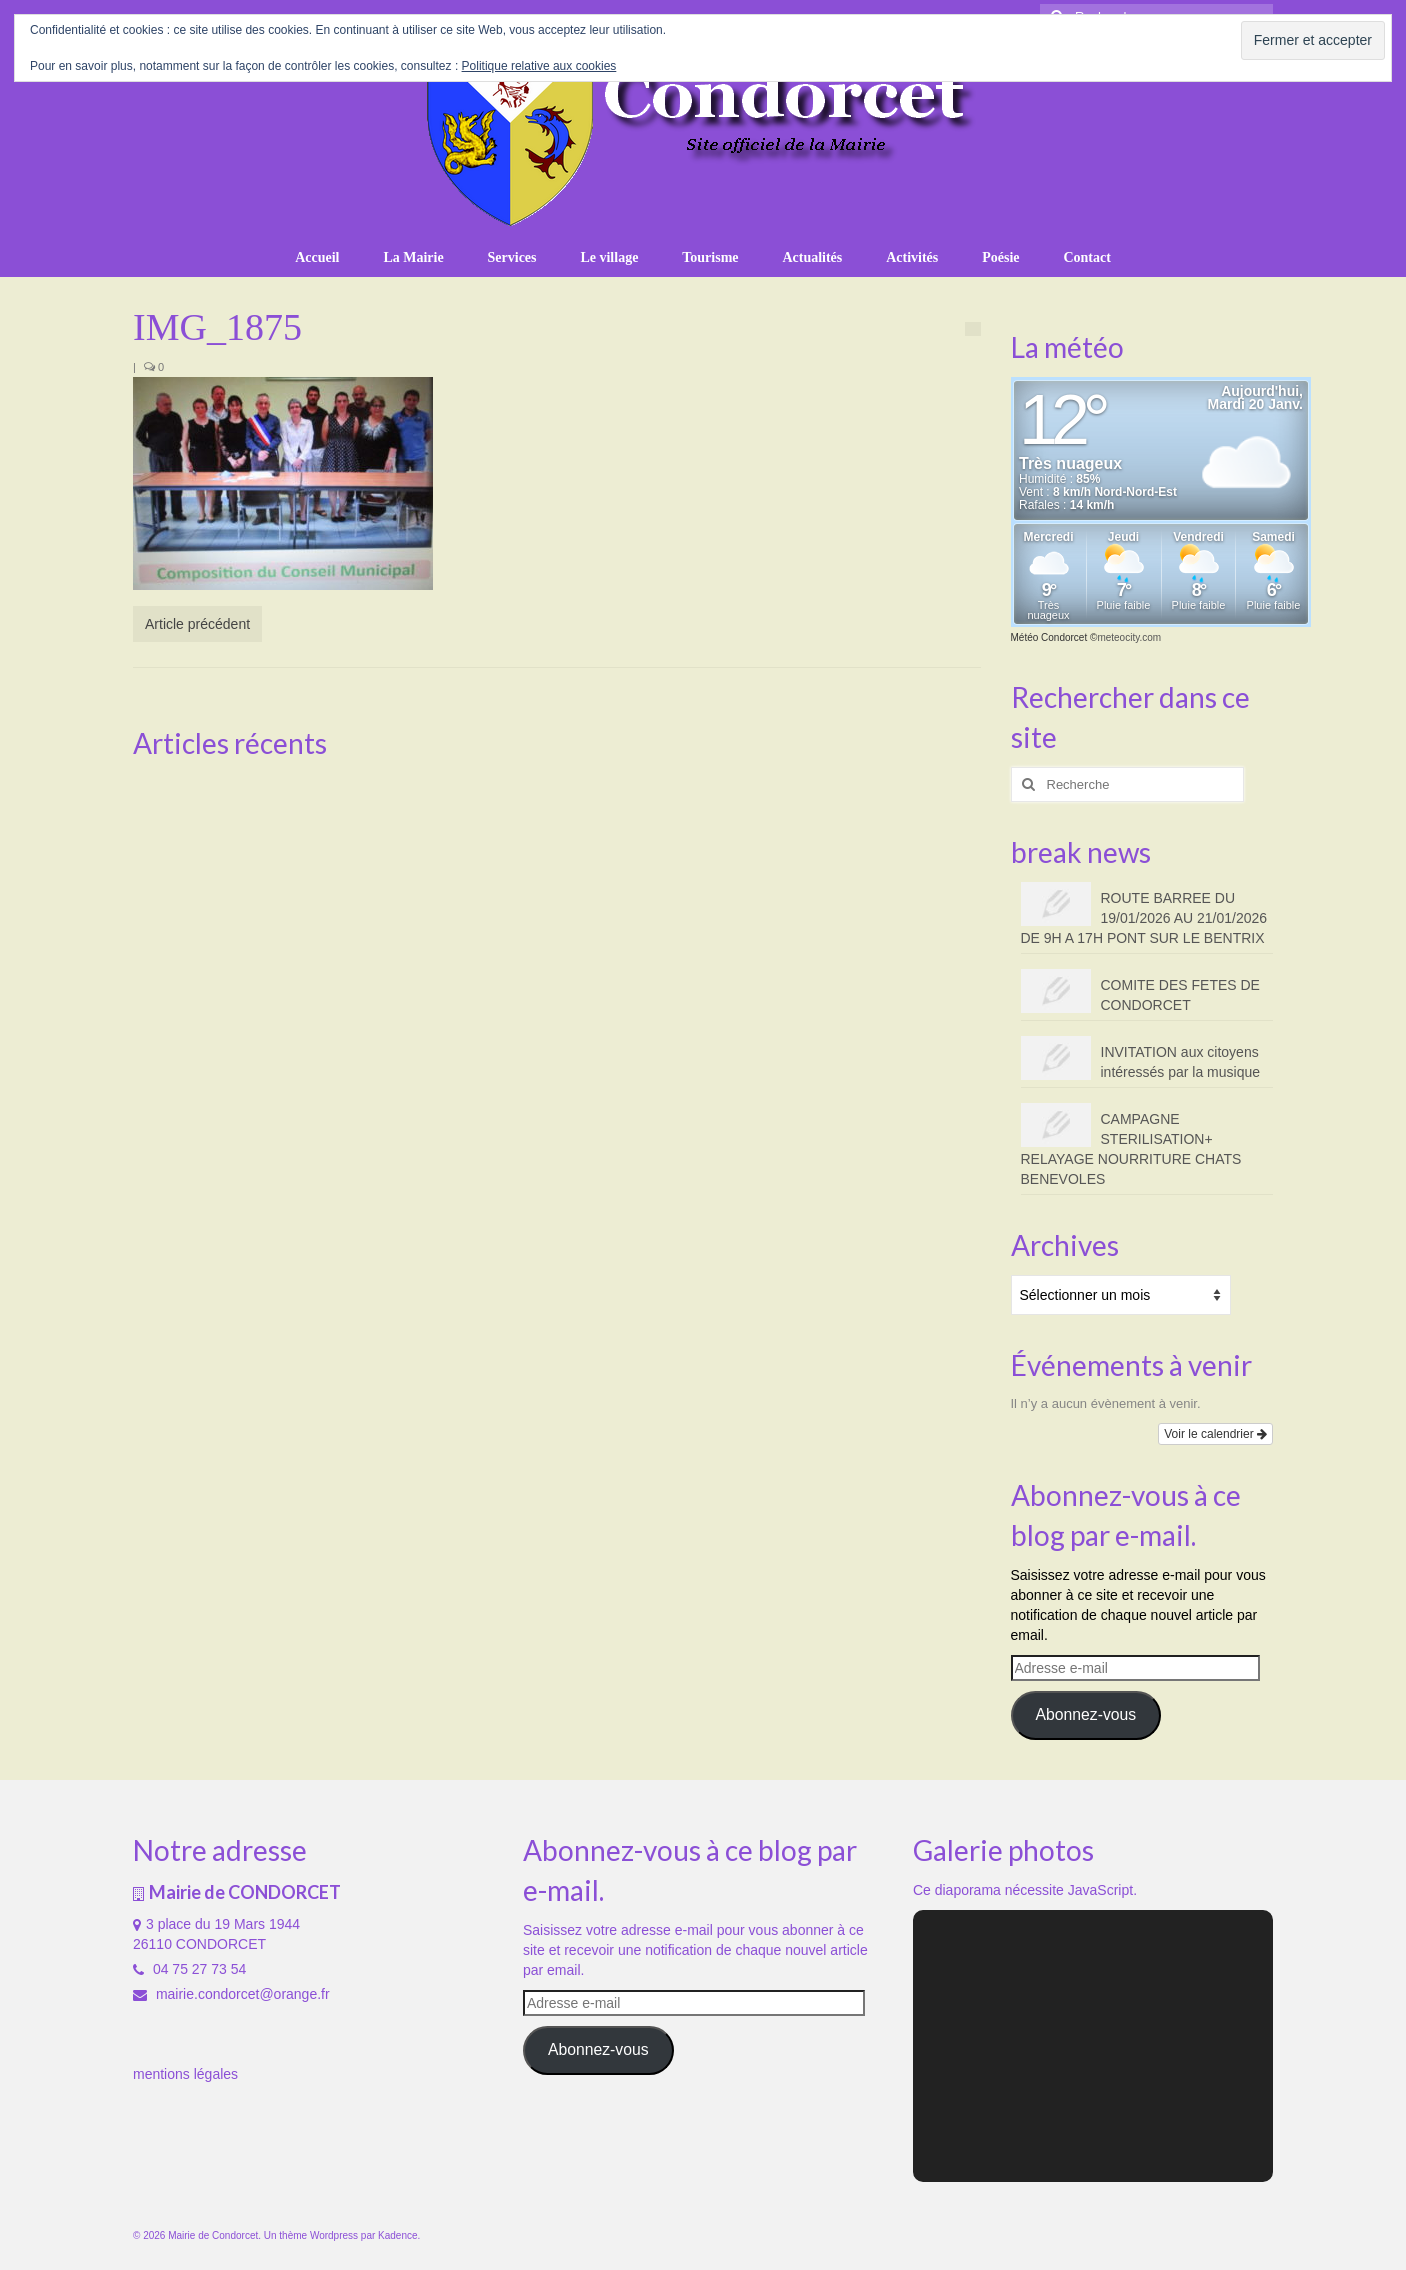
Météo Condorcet (1049, 637)
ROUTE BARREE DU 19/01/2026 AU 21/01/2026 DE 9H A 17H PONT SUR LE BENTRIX (1144, 918)
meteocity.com (1129, 637)
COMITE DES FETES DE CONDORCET (1180, 995)
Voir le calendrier (1215, 1434)
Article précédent (197, 624)
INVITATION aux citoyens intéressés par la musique (1181, 1062)
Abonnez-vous (1085, 1714)
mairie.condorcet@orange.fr (231, 1994)
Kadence (397, 2235)
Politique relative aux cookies (539, 66)
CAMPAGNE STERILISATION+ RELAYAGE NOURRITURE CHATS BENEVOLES (1131, 1149)
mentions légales (185, 2074)
